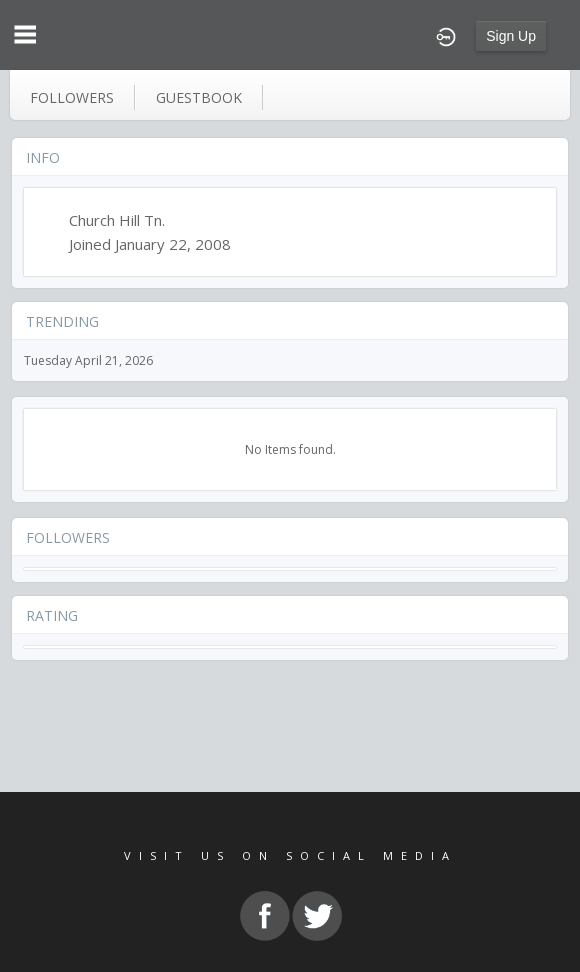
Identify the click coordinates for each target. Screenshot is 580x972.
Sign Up (511, 36)
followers (72, 97)
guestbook (199, 97)
